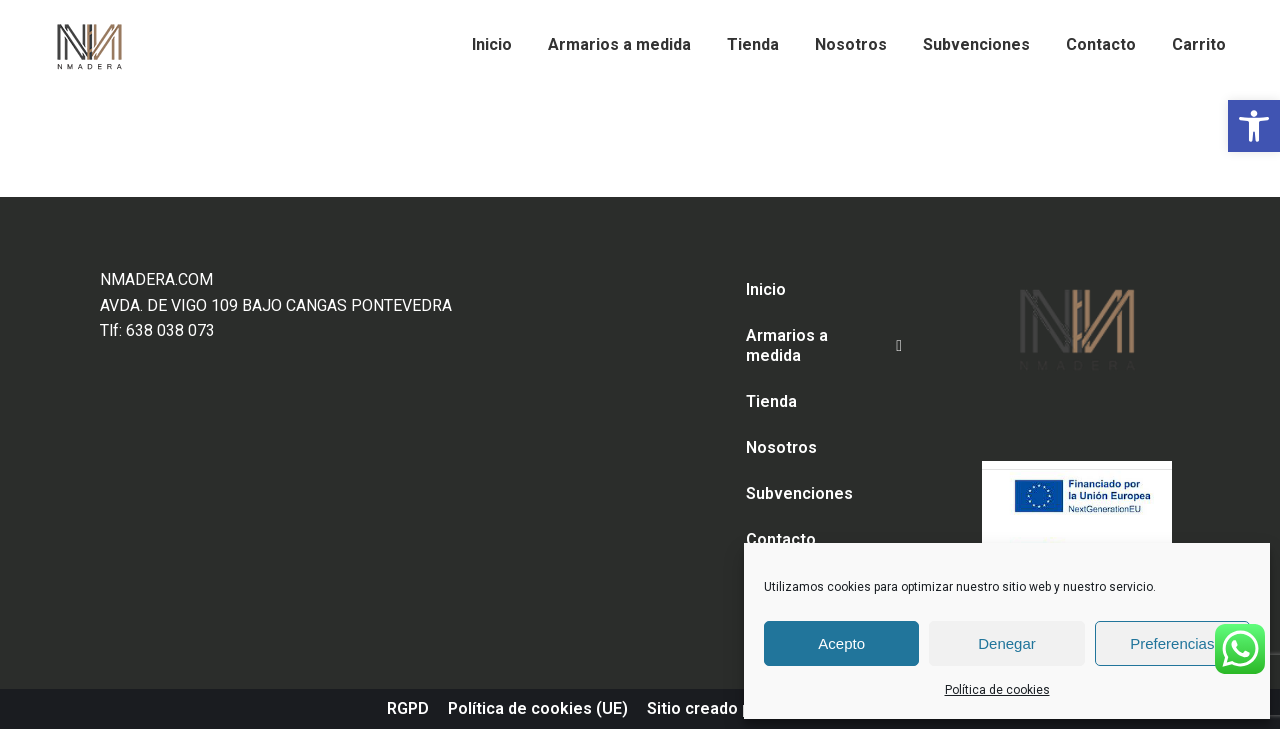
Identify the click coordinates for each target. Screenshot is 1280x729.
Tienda (771, 401)
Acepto (841, 643)
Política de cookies (997, 690)
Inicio (766, 289)
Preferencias (1172, 643)
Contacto (781, 539)
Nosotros (781, 447)
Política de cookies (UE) (538, 708)
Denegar (1007, 643)
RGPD (408, 708)
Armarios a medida (824, 345)
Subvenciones (799, 493)
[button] (1254, 126)
